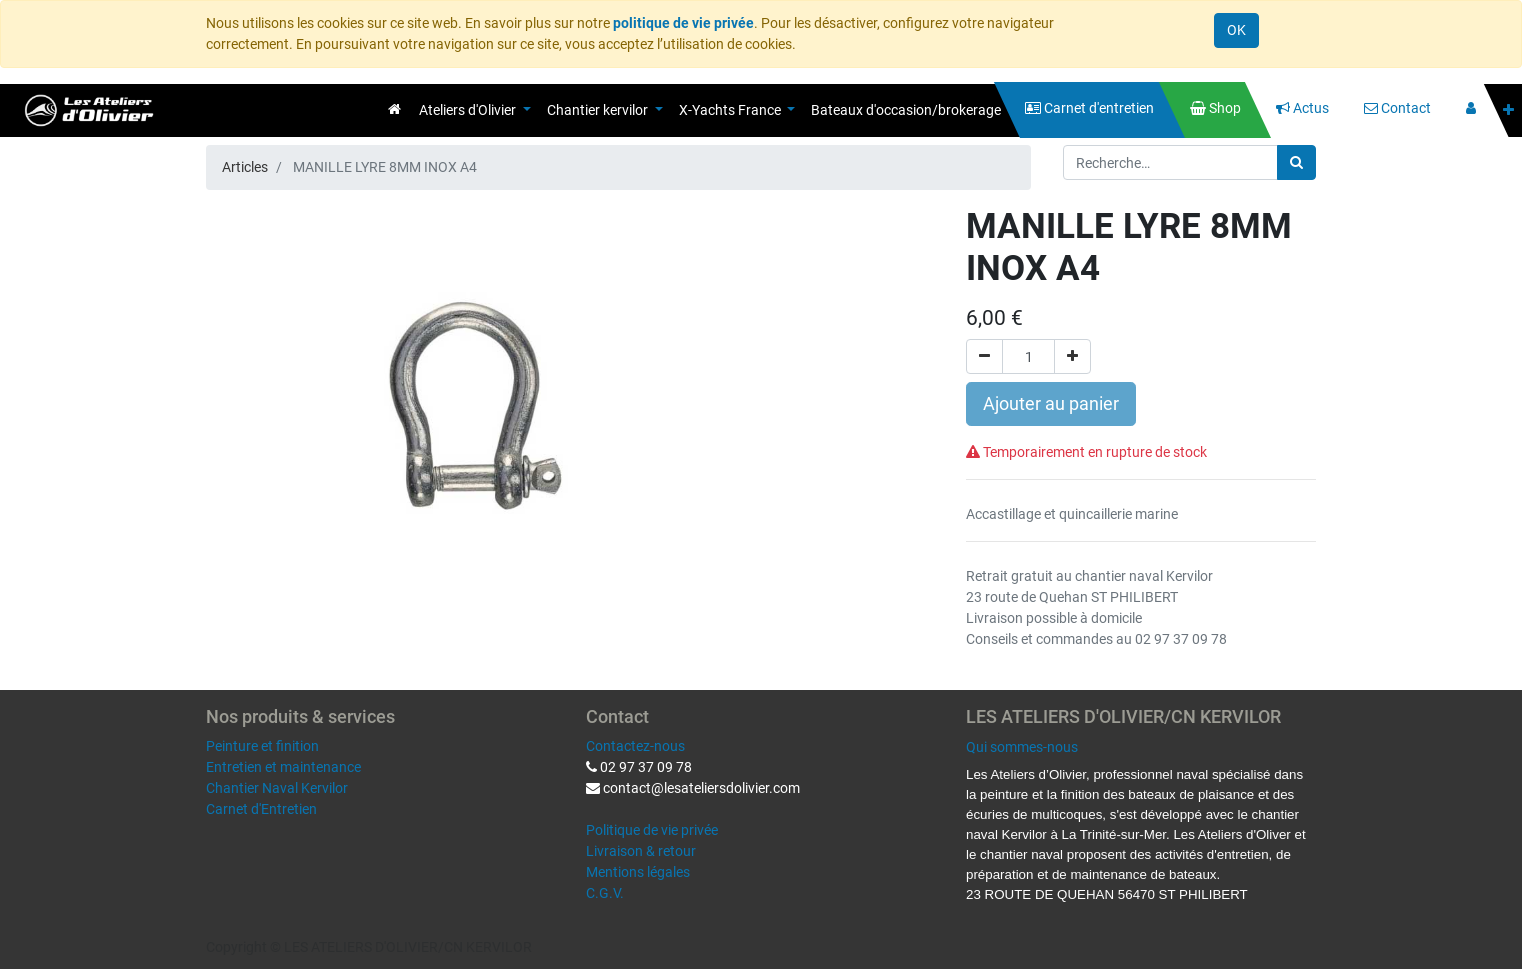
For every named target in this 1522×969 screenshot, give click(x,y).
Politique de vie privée (652, 830)
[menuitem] (394, 109)
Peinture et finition (262, 746)
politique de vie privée (683, 23)
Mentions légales (638, 872)
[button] (1508, 110)
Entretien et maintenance (283, 767)
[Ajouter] (1072, 356)
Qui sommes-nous (1022, 747)
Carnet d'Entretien (261, 809)
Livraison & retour (641, 851)
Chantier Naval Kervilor (277, 788)
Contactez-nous (635, 746)
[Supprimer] (984, 356)
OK (1236, 30)
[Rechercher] (1296, 162)
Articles (245, 167)
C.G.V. (605, 893)
